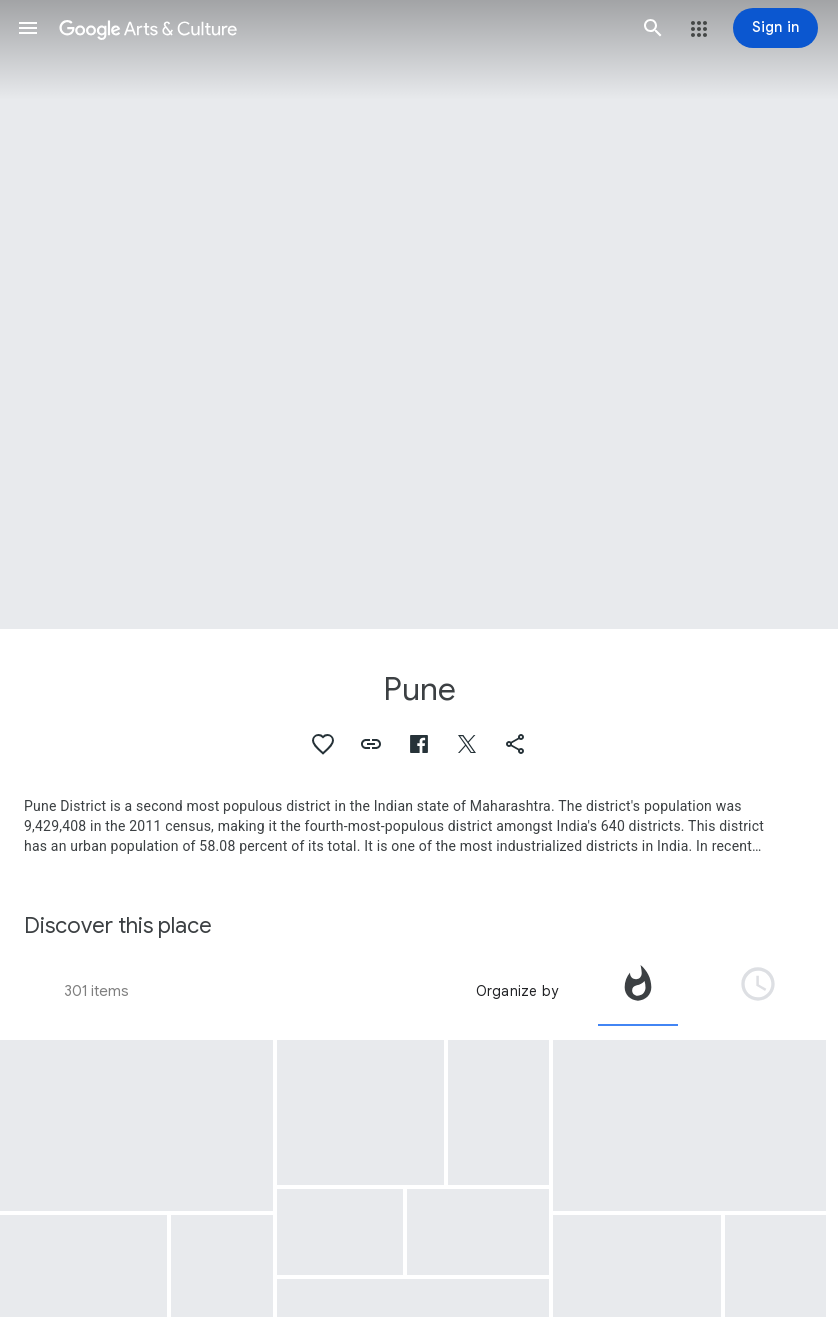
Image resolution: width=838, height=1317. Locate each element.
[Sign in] (775, 28)
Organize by (517, 991)
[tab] (638, 991)
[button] (28, 28)
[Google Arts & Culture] (340, 28)
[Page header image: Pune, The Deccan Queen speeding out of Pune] (419, 314)
